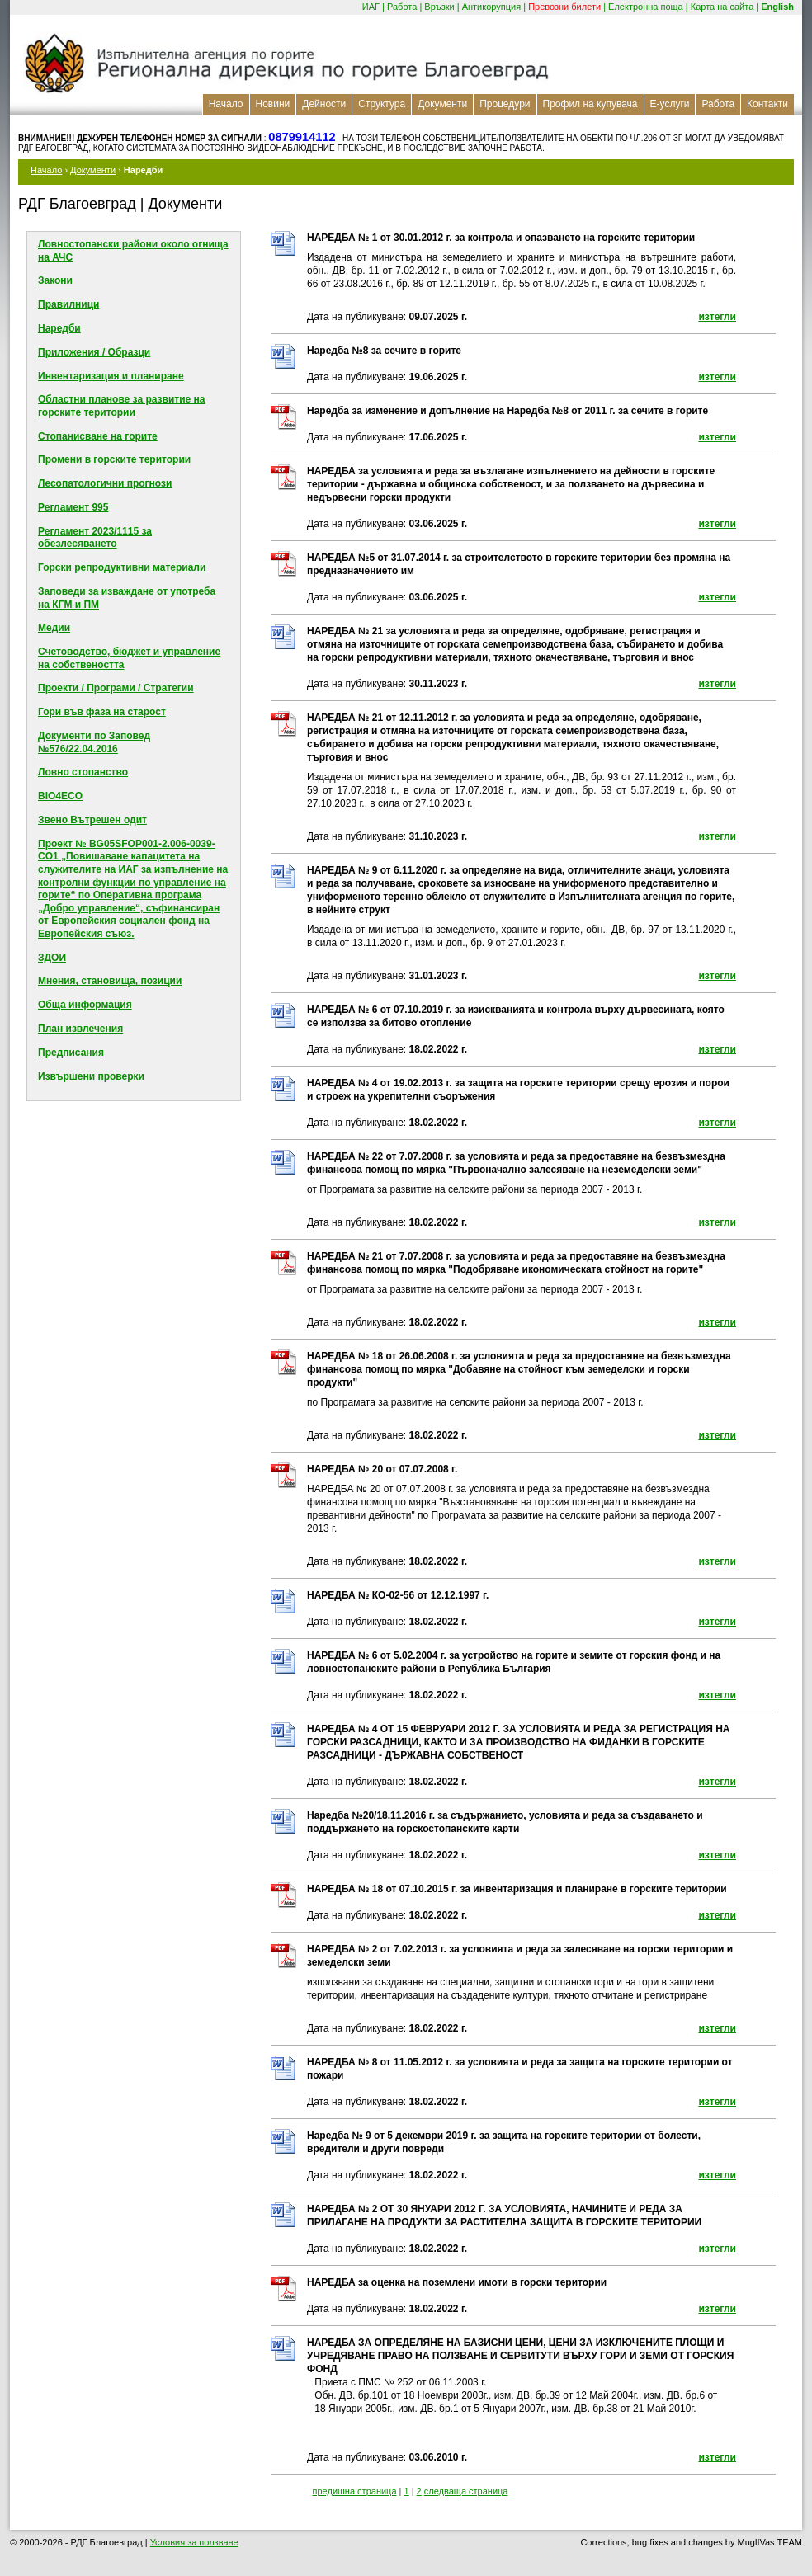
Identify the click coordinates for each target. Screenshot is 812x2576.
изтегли (717, 317)
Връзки (439, 7)
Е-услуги (670, 104)
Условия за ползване (194, 2542)
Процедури (504, 104)
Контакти (767, 104)
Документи (442, 104)
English (777, 7)
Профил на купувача (590, 104)
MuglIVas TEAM (770, 2542)
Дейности (324, 104)
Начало (226, 104)
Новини (273, 104)
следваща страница (466, 2491)
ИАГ (371, 7)
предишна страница (355, 2491)
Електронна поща (645, 7)
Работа (402, 7)
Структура (381, 104)
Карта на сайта (722, 7)
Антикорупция (492, 7)
